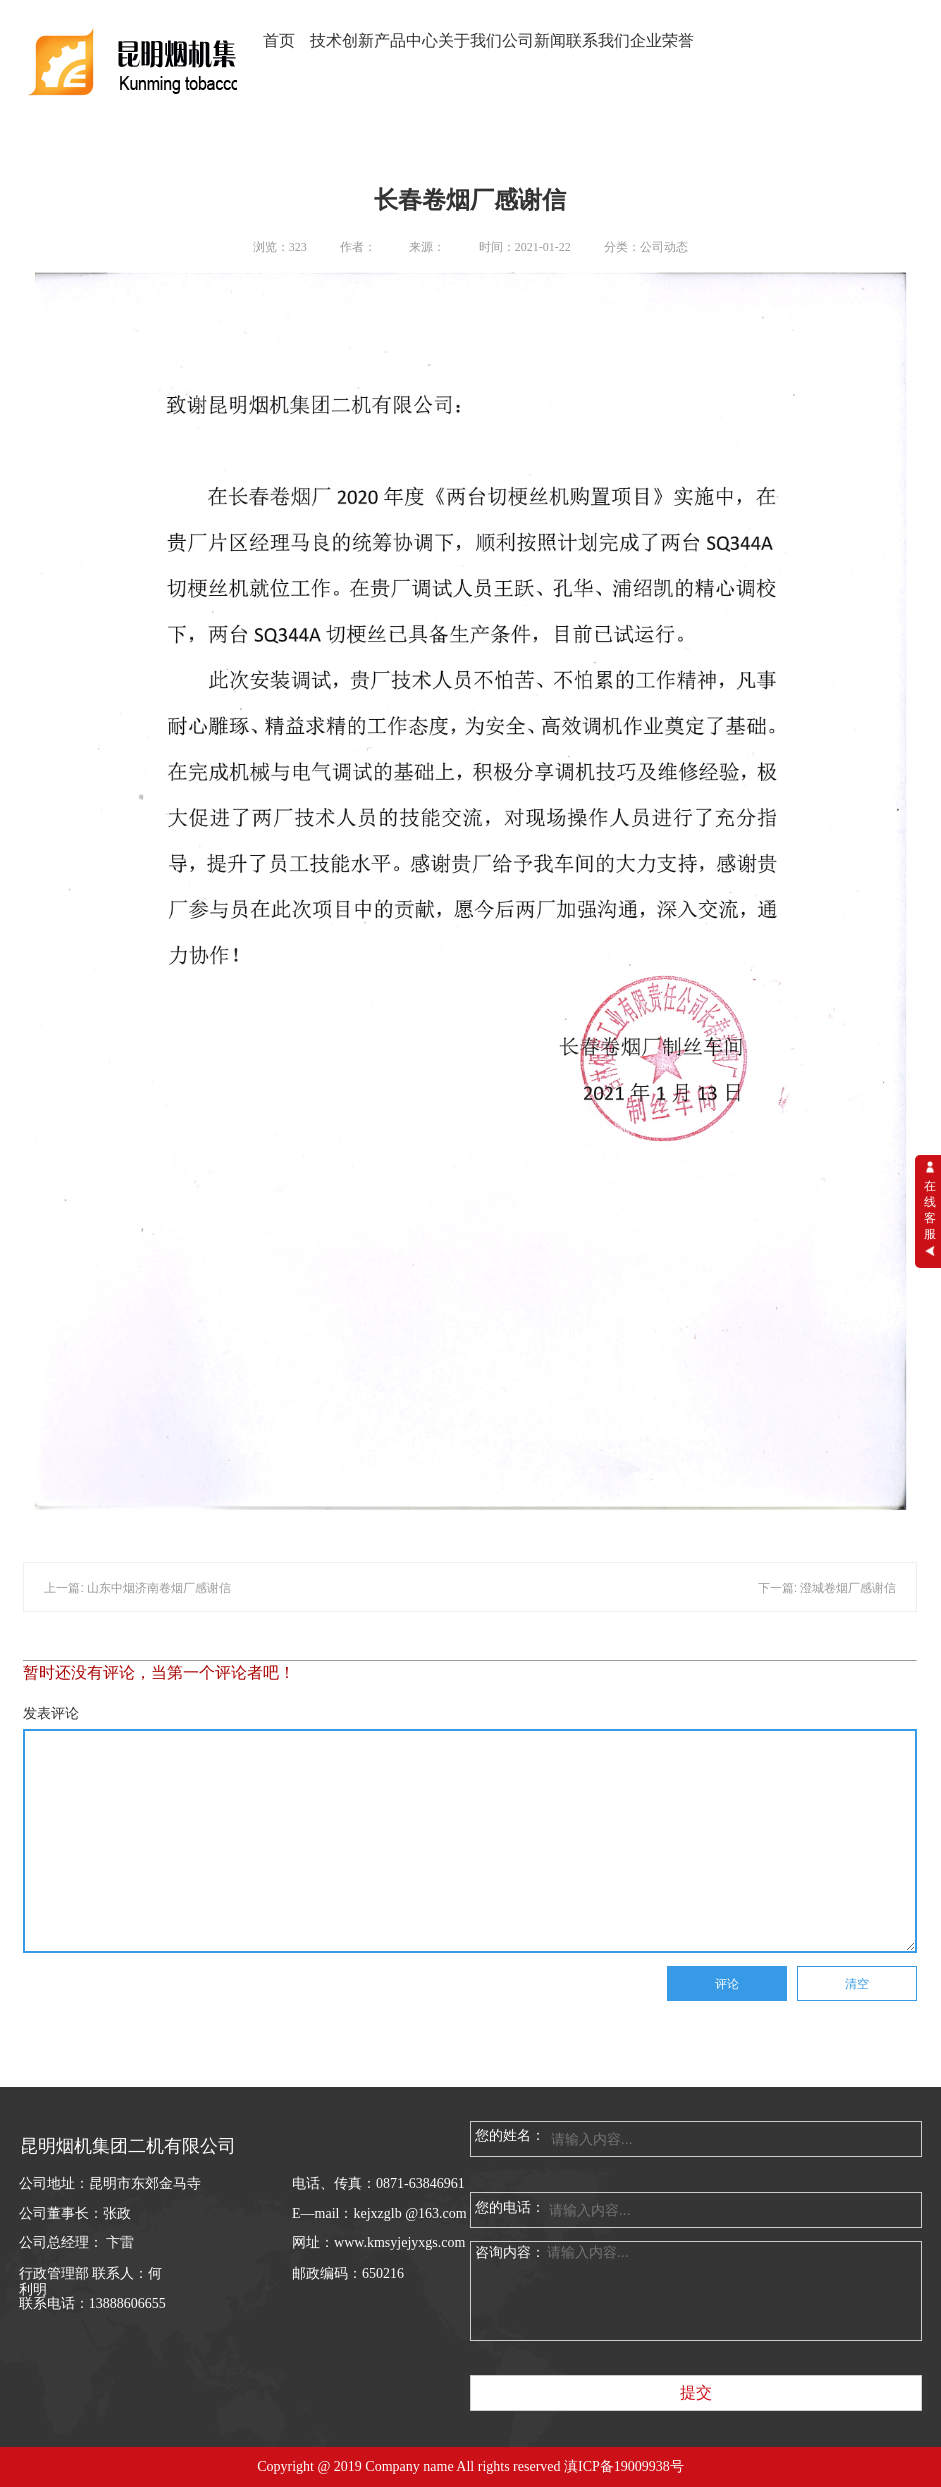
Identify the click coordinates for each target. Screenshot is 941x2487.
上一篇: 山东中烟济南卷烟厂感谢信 (137, 1588)
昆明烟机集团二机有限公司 (128, 2146)
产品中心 (406, 40)
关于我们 (470, 40)
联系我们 (598, 40)
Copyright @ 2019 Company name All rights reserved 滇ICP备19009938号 (470, 2466)
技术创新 (342, 40)
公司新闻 (534, 40)
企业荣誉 (662, 40)
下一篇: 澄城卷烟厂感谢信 (827, 1588)
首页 (279, 40)
